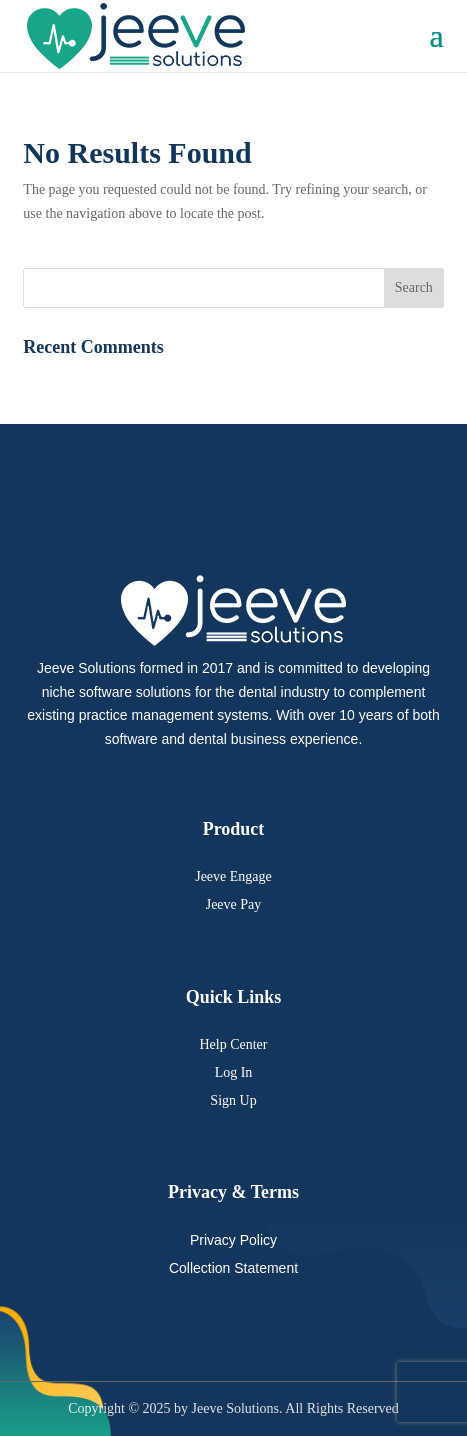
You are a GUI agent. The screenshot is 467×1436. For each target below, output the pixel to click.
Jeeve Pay (234, 904)
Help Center (233, 1044)
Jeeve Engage (233, 876)
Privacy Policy (233, 1240)
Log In (234, 1072)
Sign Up (233, 1100)
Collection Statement (233, 1268)
